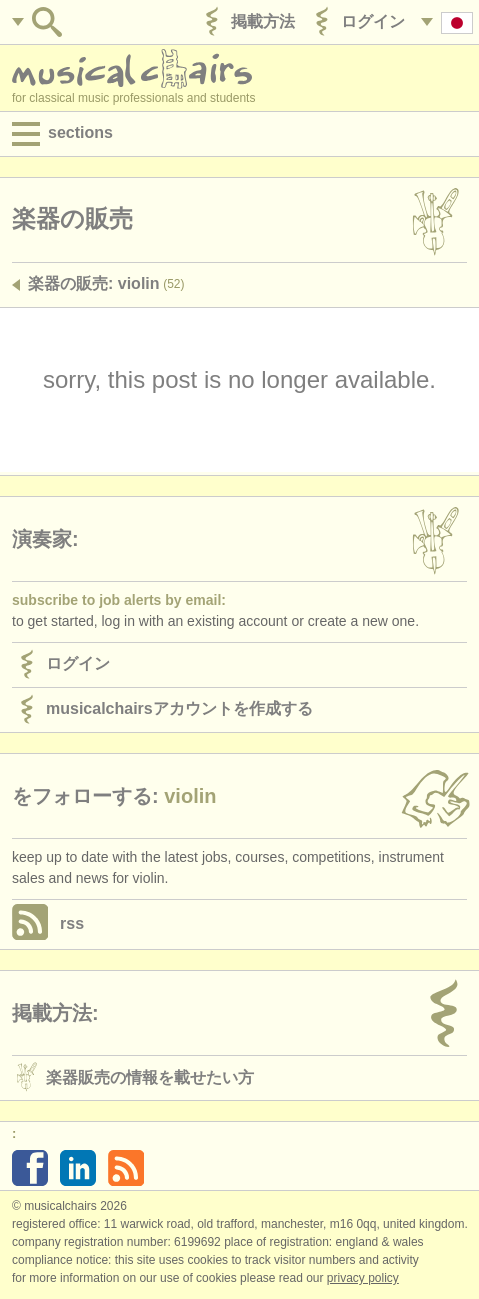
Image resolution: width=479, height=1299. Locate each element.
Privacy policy (363, 1278)
